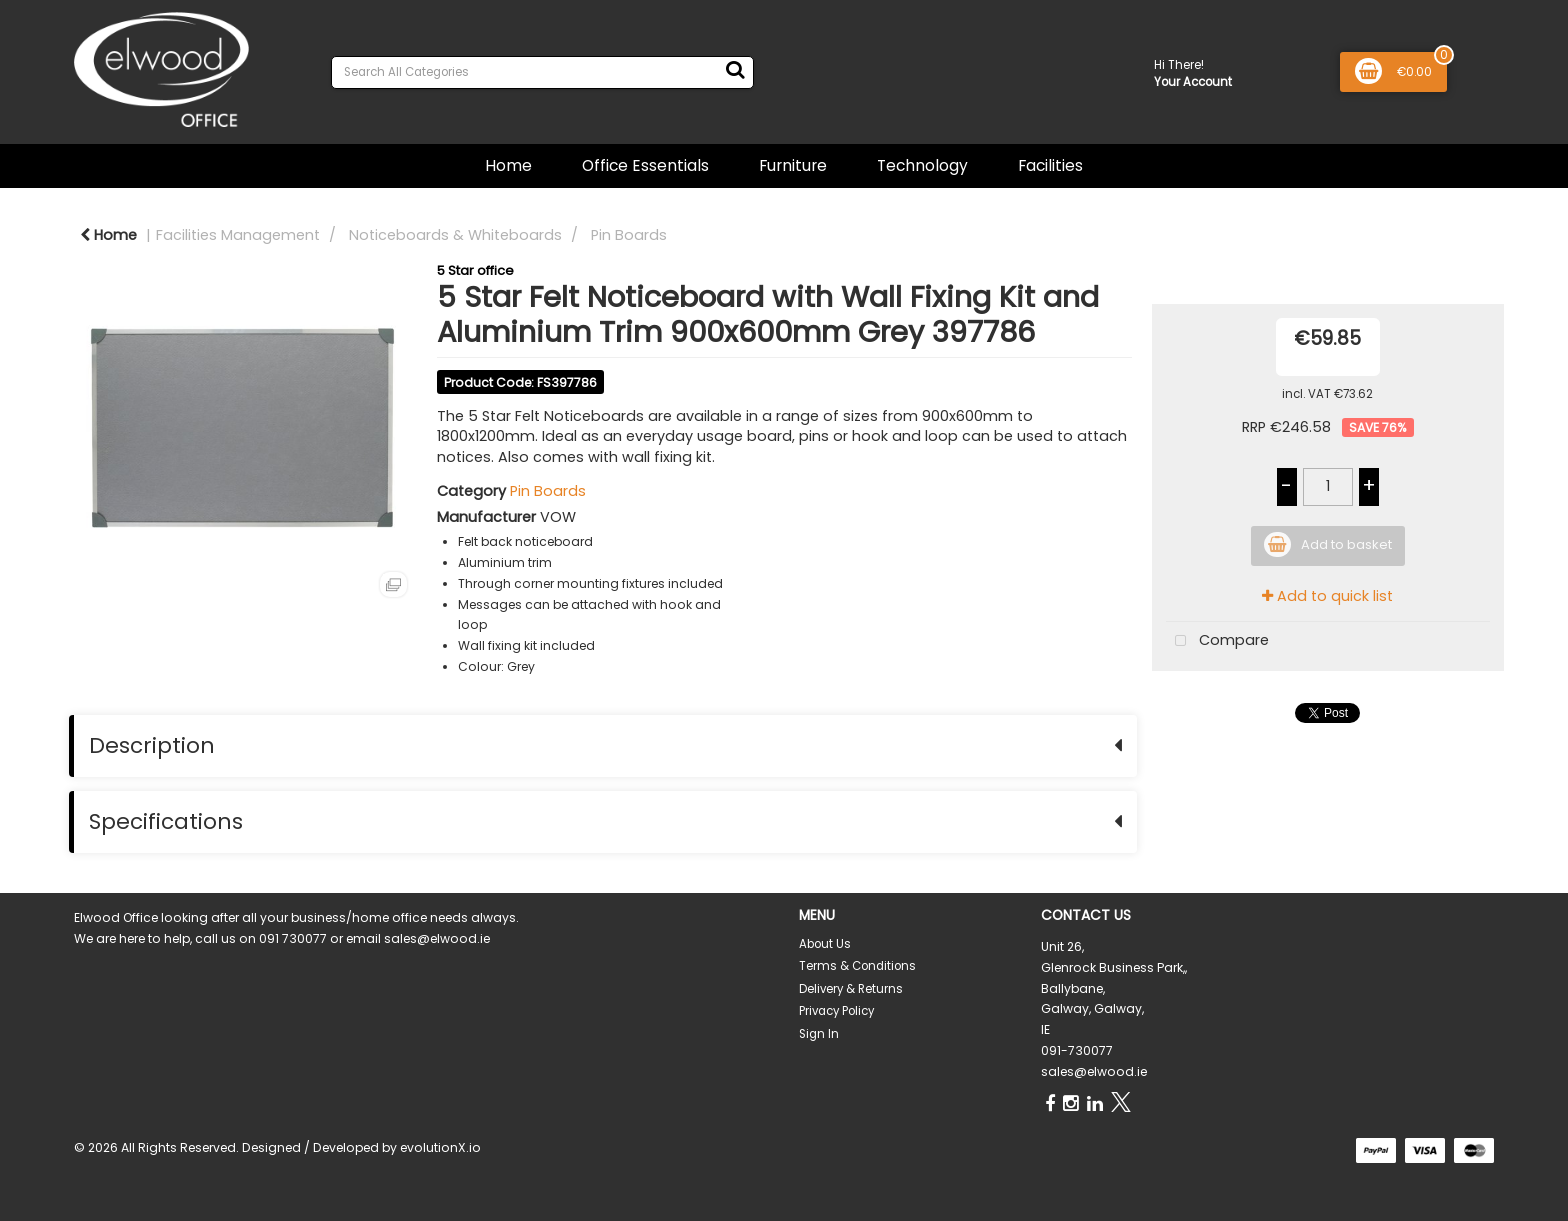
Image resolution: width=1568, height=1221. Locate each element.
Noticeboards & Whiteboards (455, 235)
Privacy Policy (836, 1011)
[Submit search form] (735, 70)
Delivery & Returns (851, 989)
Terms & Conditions (857, 966)
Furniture (793, 165)
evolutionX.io (440, 1147)
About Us (825, 944)
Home (508, 165)
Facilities (1050, 165)
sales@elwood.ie (1094, 1071)
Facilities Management (238, 235)
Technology (922, 165)
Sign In (819, 1034)
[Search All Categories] (542, 72)
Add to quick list (1327, 596)
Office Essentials (645, 165)
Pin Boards (629, 235)
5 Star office (475, 270)
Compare (1217, 641)
